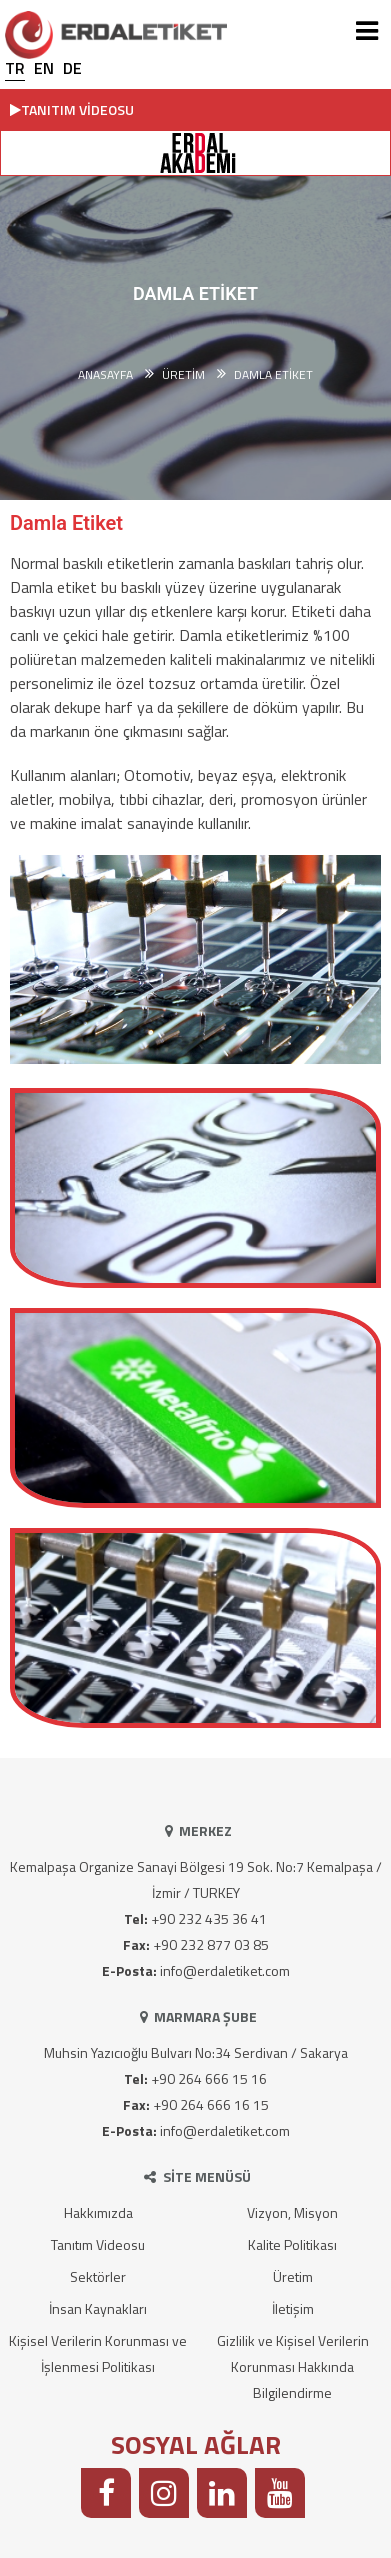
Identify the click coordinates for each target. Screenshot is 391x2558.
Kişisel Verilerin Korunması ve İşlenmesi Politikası (98, 2353)
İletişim (293, 2308)
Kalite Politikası (292, 2244)
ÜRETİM (183, 375)
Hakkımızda (98, 2212)
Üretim (293, 2276)
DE (72, 68)
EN (44, 68)
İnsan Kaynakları (98, 2308)
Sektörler (98, 2276)
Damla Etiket (273, 375)
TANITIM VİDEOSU (72, 109)
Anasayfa (105, 375)
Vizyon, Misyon (292, 2212)
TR (15, 68)
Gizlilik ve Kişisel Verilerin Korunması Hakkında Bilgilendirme (293, 2366)
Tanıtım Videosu (98, 2244)
